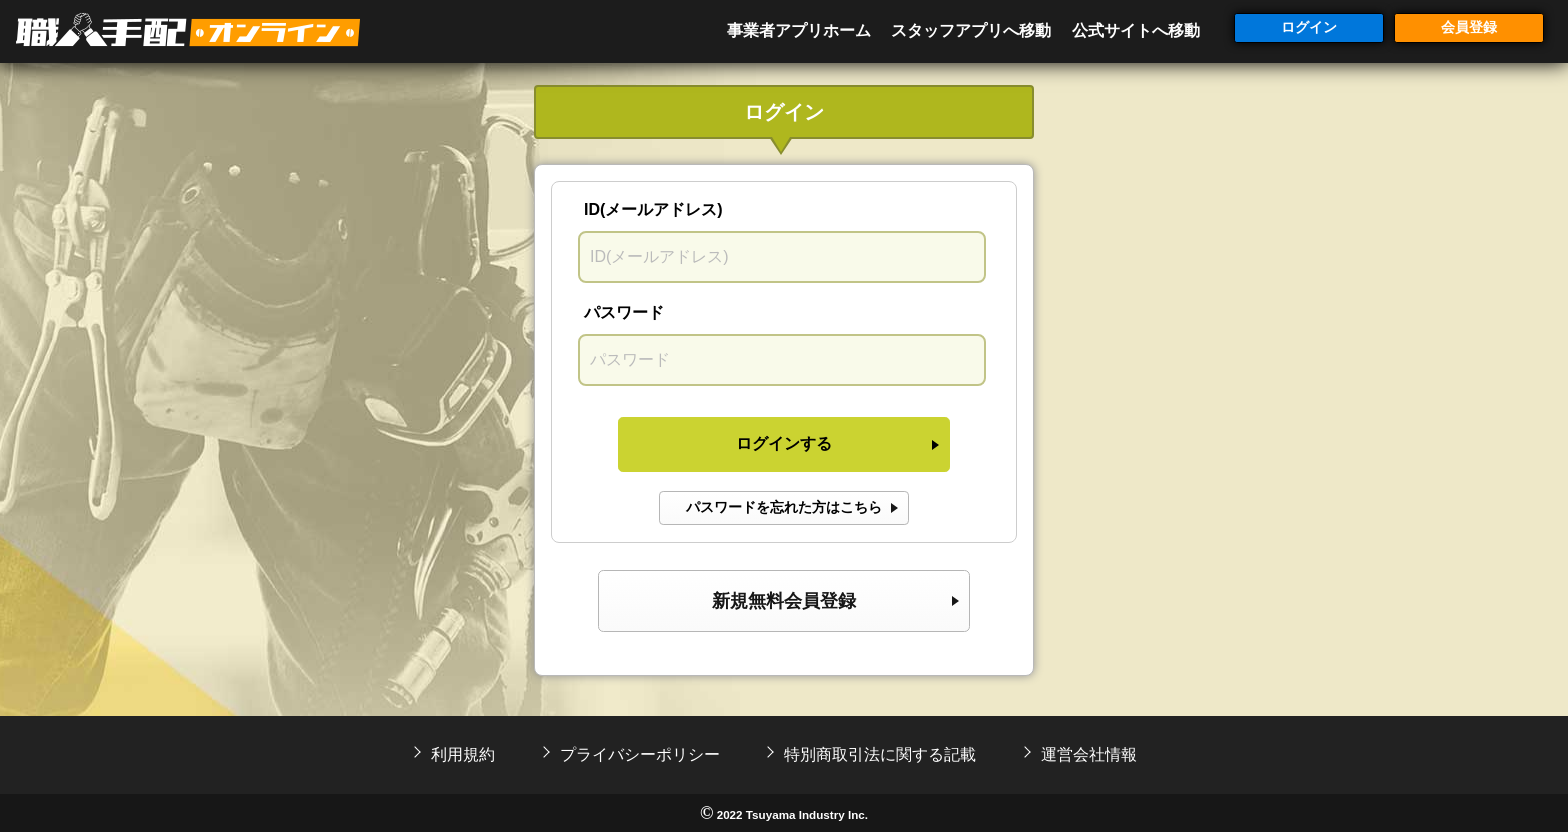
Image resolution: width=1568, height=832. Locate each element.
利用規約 (463, 754)
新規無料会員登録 (784, 601)
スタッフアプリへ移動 (971, 30)
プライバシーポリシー (640, 754)
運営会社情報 (1089, 754)
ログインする (784, 443)
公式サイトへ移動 (1136, 30)
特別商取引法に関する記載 (880, 754)
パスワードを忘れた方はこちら (784, 507)
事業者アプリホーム (799, 30)
